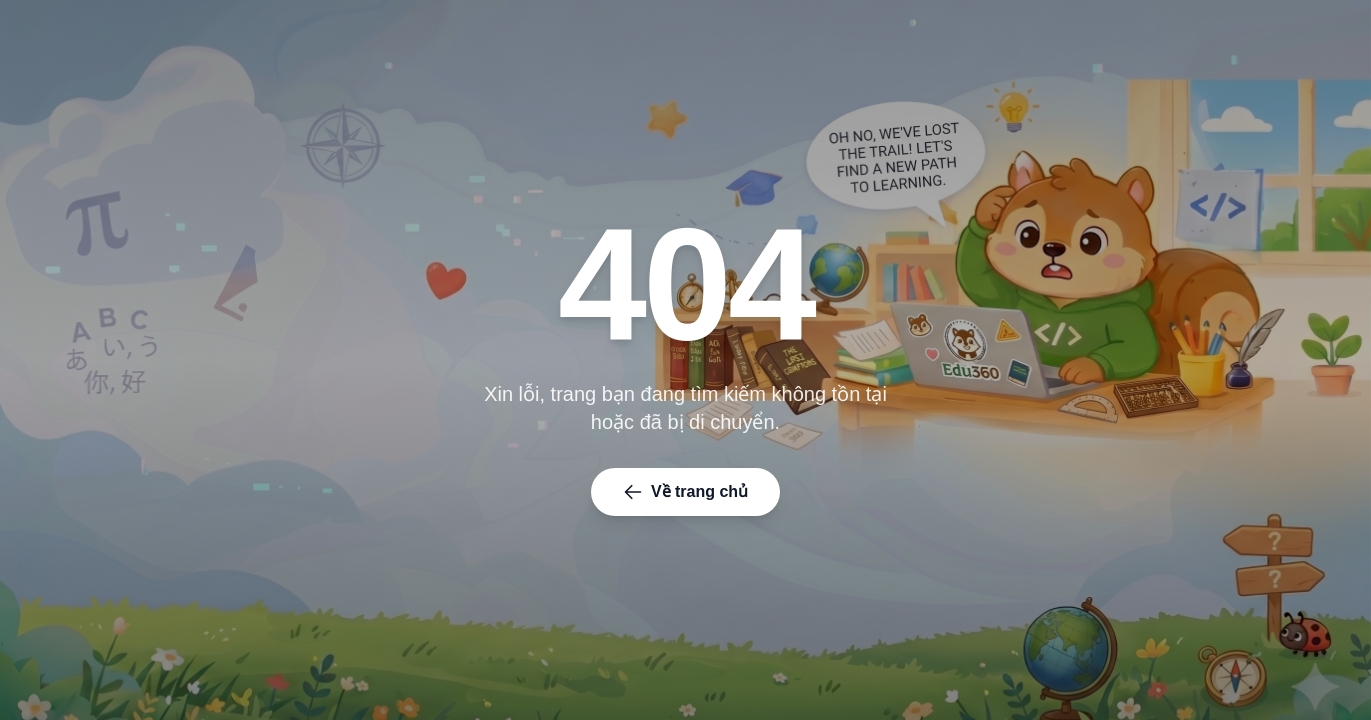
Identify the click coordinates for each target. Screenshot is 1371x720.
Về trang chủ (685, 492)
